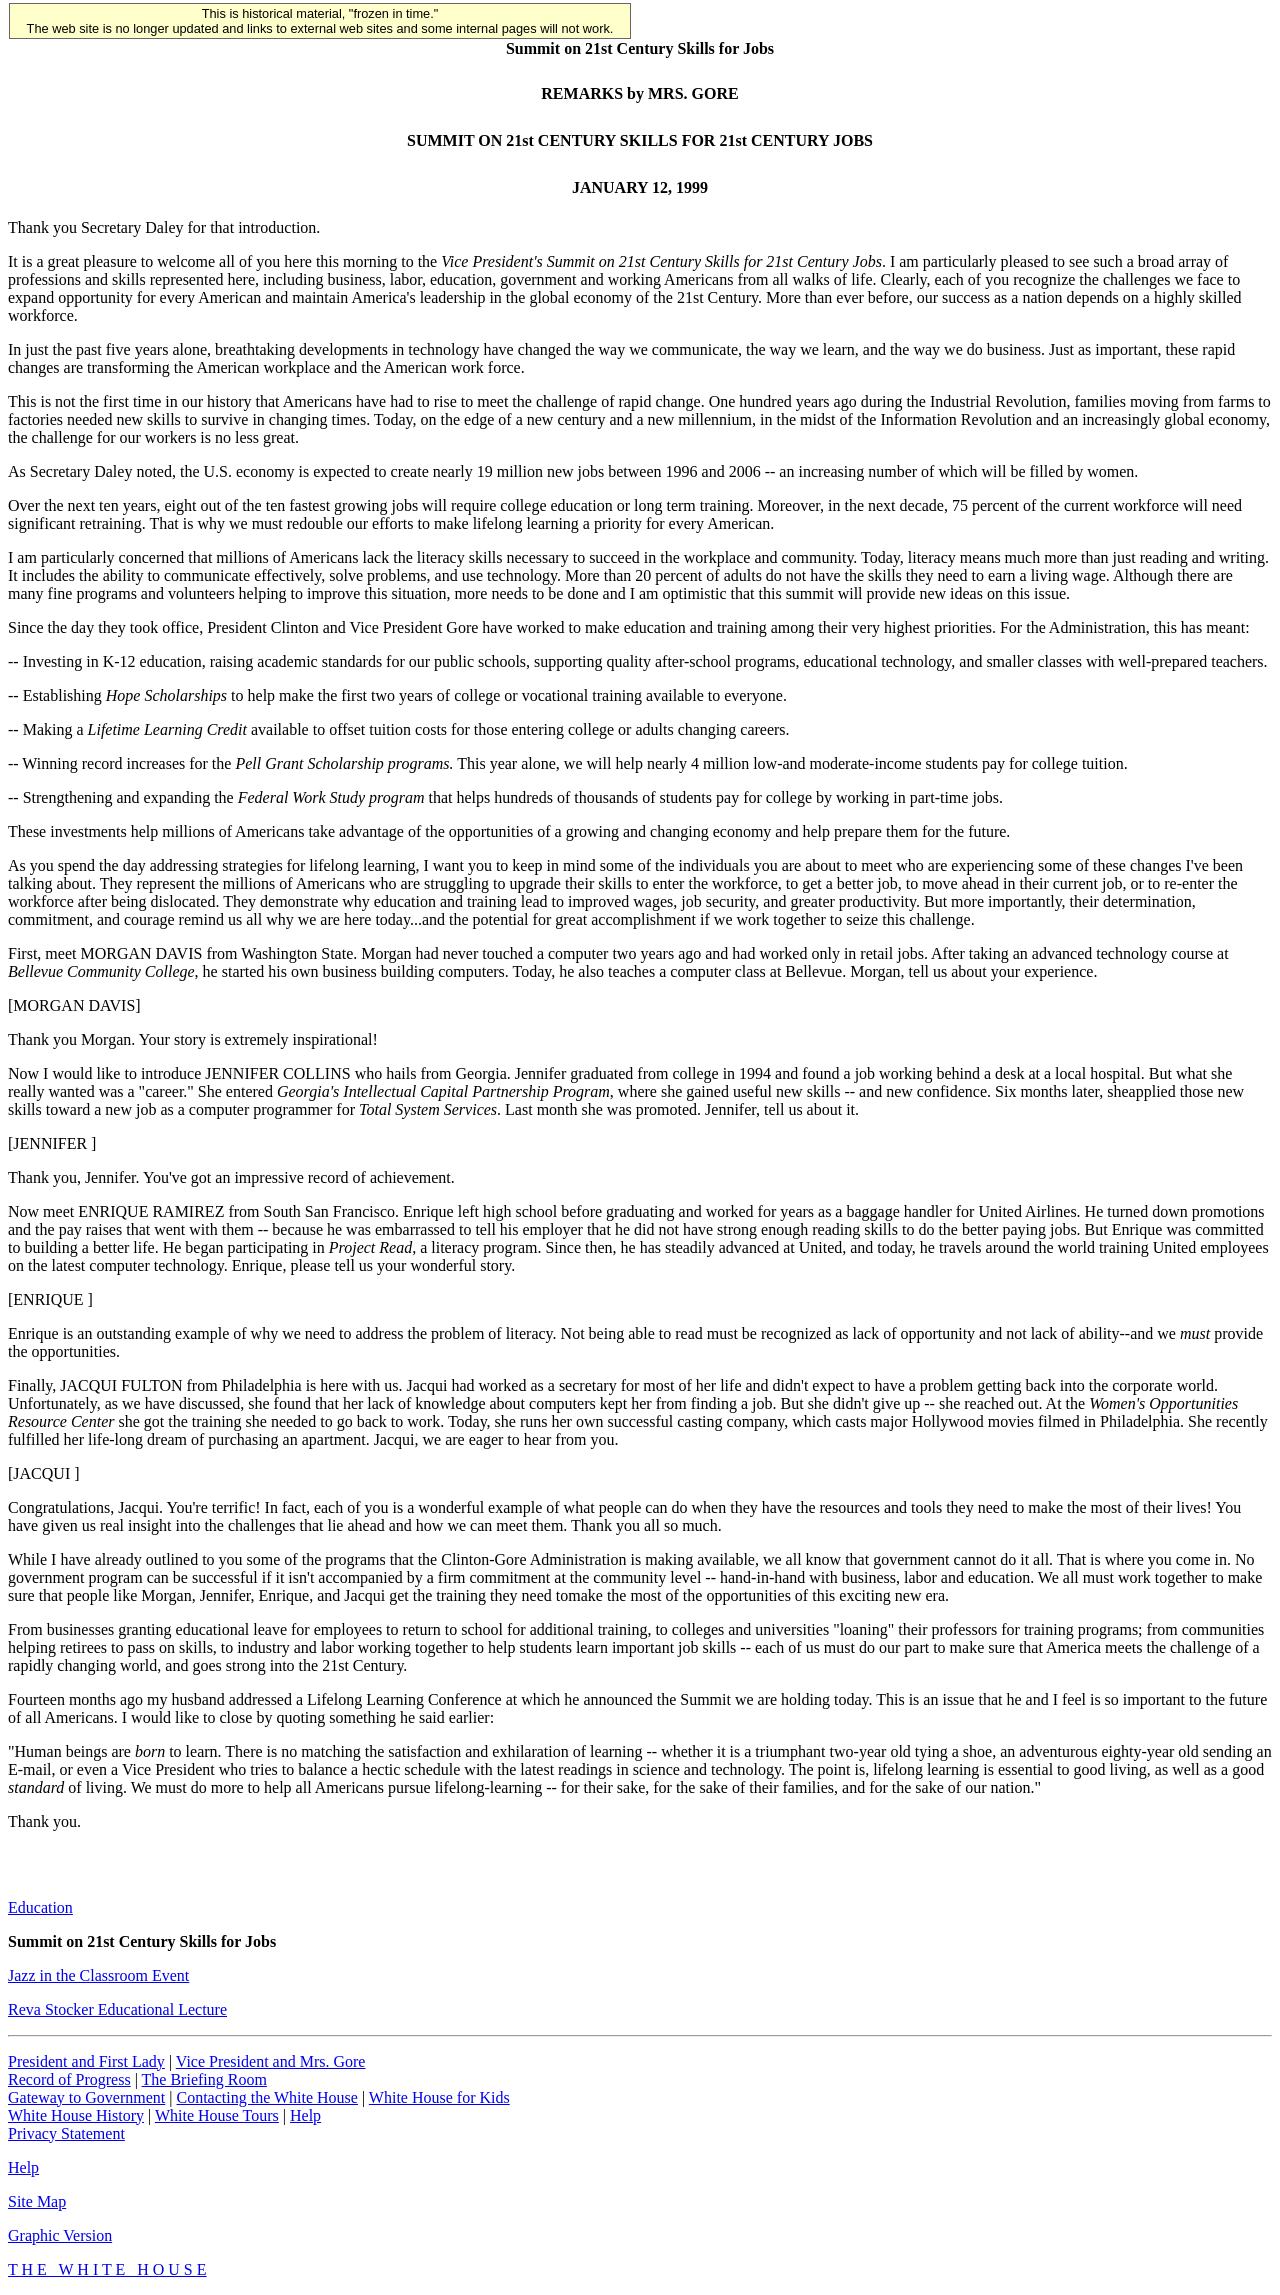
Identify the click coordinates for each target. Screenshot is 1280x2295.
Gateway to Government (86, 2097)
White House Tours (217, 2115)
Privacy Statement (66, 2133)
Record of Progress (69, 2079)
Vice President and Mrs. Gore (271, 2061)
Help (305, 2115)
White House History (76, 2115)
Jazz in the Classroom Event (98, 1975)
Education (40, 1907)
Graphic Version (60, 2235)
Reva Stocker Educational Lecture (117, 2009)
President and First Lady (86, 2061)
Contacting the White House (266, 2097)
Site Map (37, 2201)
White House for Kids (439, 2097)
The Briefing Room (204, 2079)
